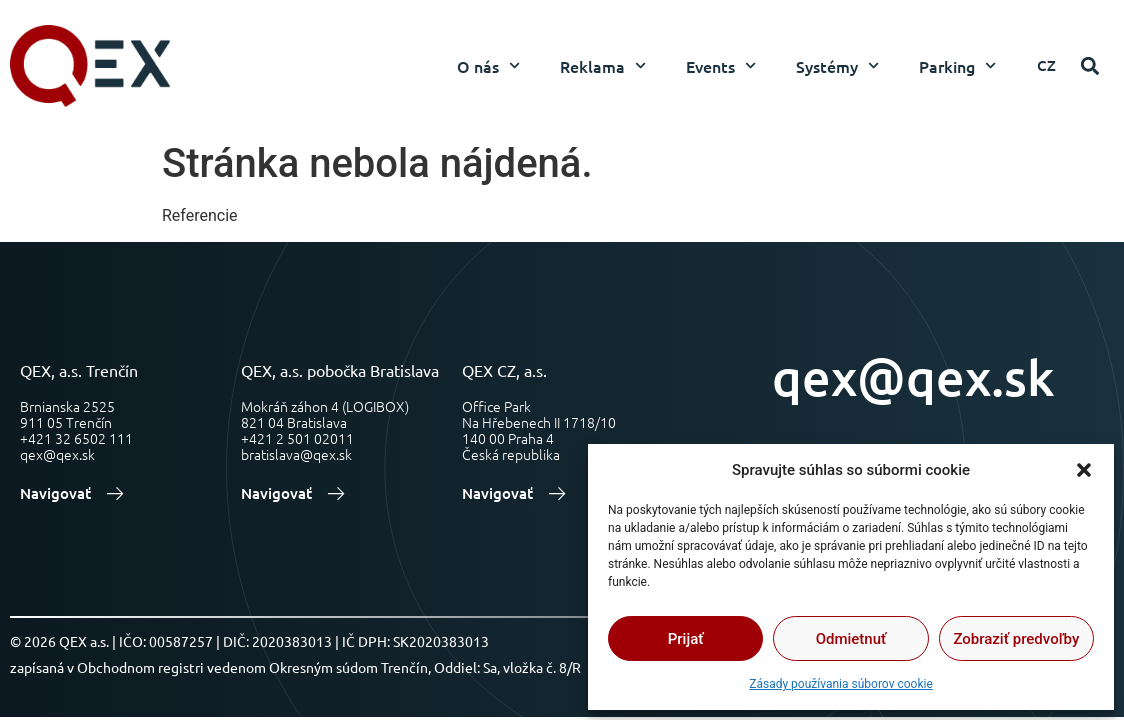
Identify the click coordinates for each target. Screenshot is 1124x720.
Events (721, 65)
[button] (1084, 470)
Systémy (837, 65)
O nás (488, 65)
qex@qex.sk (913, 376)
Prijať (686, 639)
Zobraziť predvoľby (1016, 639)
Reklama (603, 65)
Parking (957, 65)
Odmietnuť (851, 639)
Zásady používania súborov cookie (841, 684)
